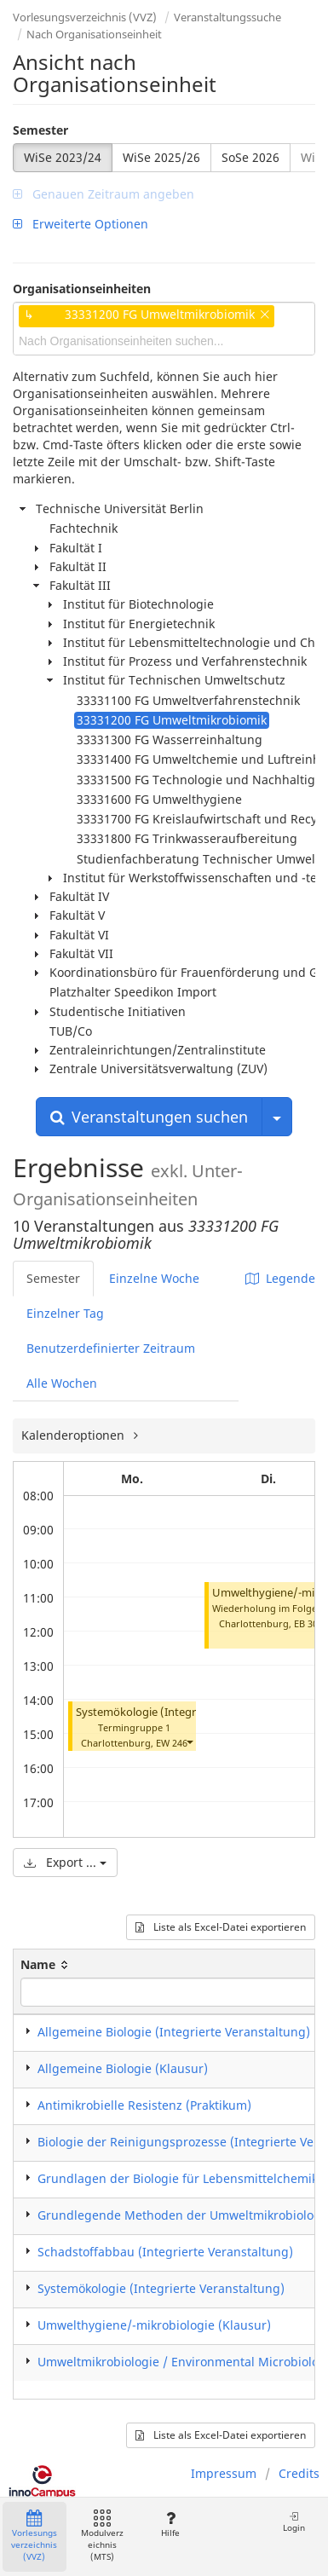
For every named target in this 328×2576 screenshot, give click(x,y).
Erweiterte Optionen (80, 224)
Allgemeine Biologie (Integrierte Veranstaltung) (173, 2032)
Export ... (65, 1862)
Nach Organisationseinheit (94, 34)
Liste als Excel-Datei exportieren (220, 1927)
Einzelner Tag (65, 1313)
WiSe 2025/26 (161, 157)
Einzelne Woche (154, 1278)
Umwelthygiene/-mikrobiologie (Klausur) (154, 2325)
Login (294, 2521)
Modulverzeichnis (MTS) (102, 2536)
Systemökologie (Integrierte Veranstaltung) (187, 1712)
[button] (189, 1741)
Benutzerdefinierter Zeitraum (110, 1348)
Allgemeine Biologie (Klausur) (122, 2068)
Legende (280, 1278)
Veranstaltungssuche (227, 17)
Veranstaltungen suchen (149, 1116)
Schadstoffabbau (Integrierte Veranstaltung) (165, 2252)
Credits (299, 2473)
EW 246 (171, 1742)
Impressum (223, 2473)
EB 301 (308, 1623)
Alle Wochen (61, 1383)
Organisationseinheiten (82, 288)
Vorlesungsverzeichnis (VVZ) (85, 17)
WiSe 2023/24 (62, 157)
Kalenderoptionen (74, 1435)
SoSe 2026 (250, 157)
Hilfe (169, 2524)
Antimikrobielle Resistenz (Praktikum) (144, 2105)
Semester (40, 130)
